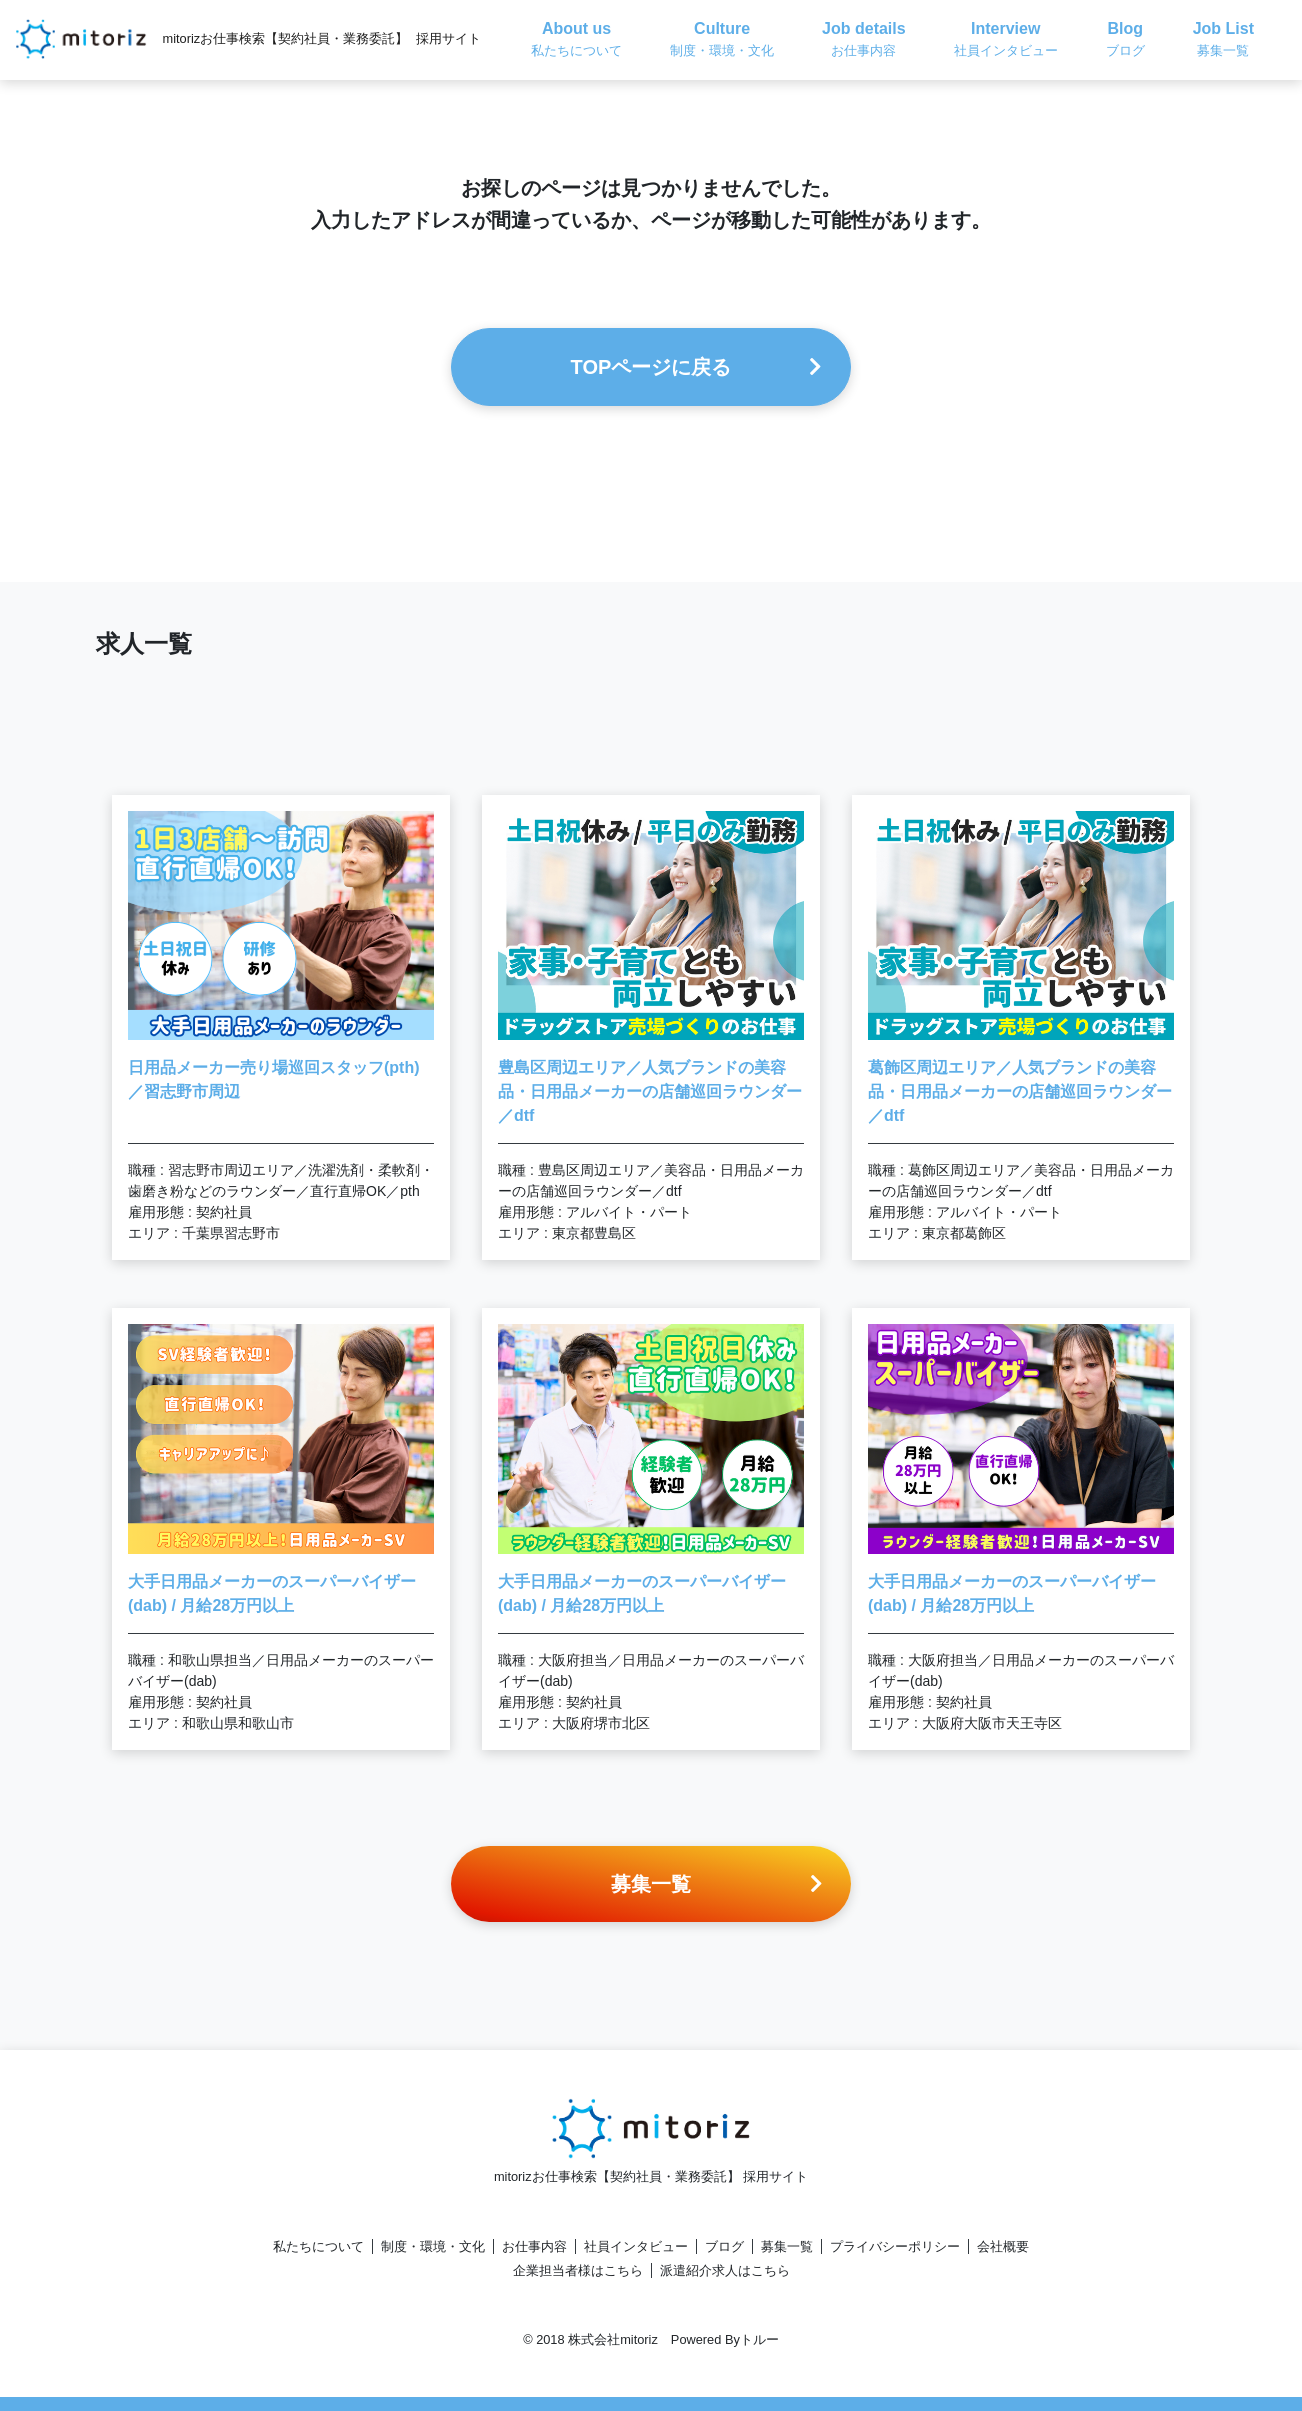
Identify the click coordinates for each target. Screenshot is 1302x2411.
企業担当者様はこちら (578, 2270)
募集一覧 (787, 2246)
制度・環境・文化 (433, 2246)
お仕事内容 (534, 2246)
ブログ (724, 2246)
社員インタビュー (636, 2246)
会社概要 (1003, 2246)
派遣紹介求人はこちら (725, 2270)
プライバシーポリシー (895, 2246)
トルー (759, 2339)
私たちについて (318, 2246)
